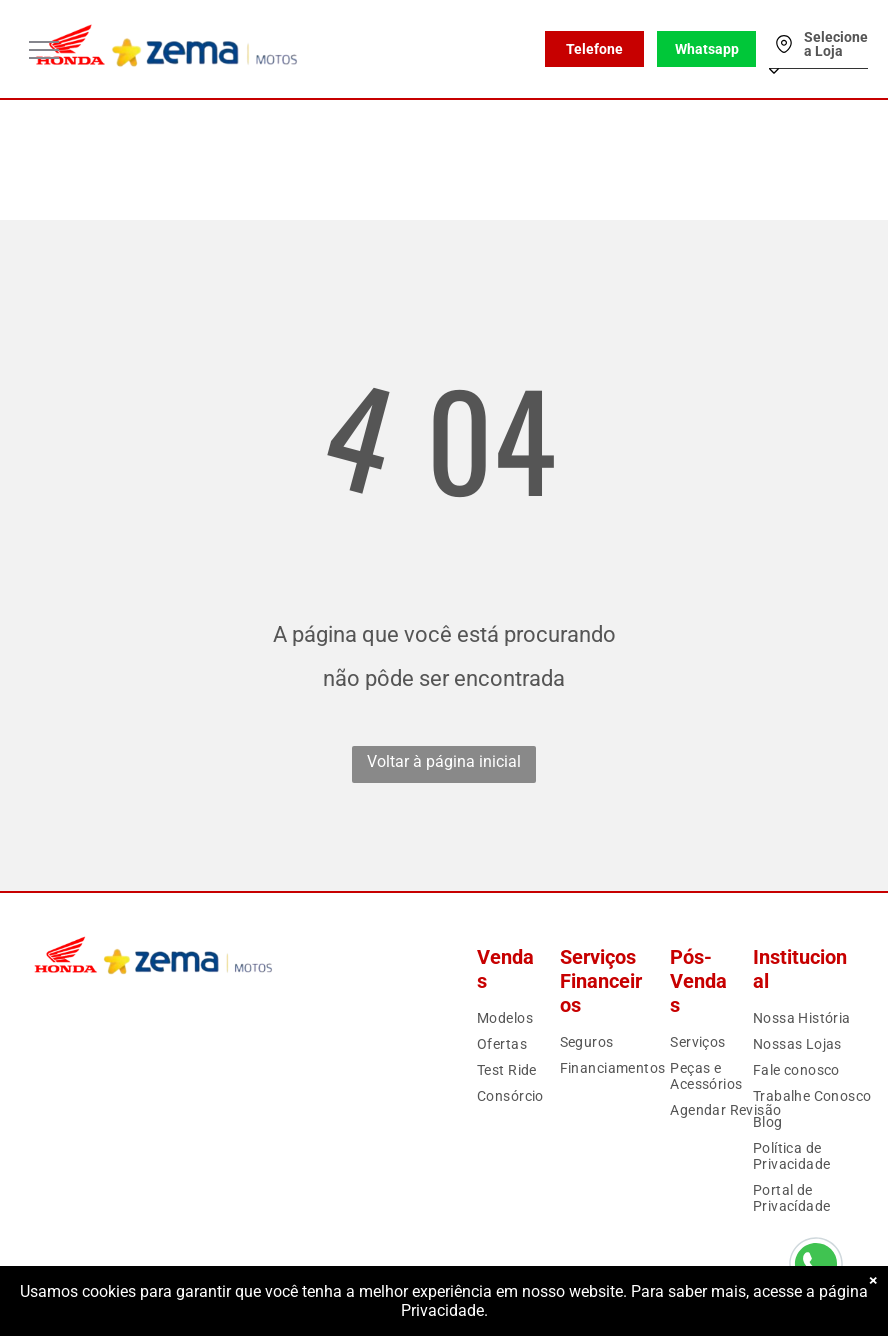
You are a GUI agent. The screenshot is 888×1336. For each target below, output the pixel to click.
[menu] (44, 50)
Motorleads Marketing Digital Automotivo (759, 1303)
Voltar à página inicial (444, 761)
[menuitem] (540, 1018)
